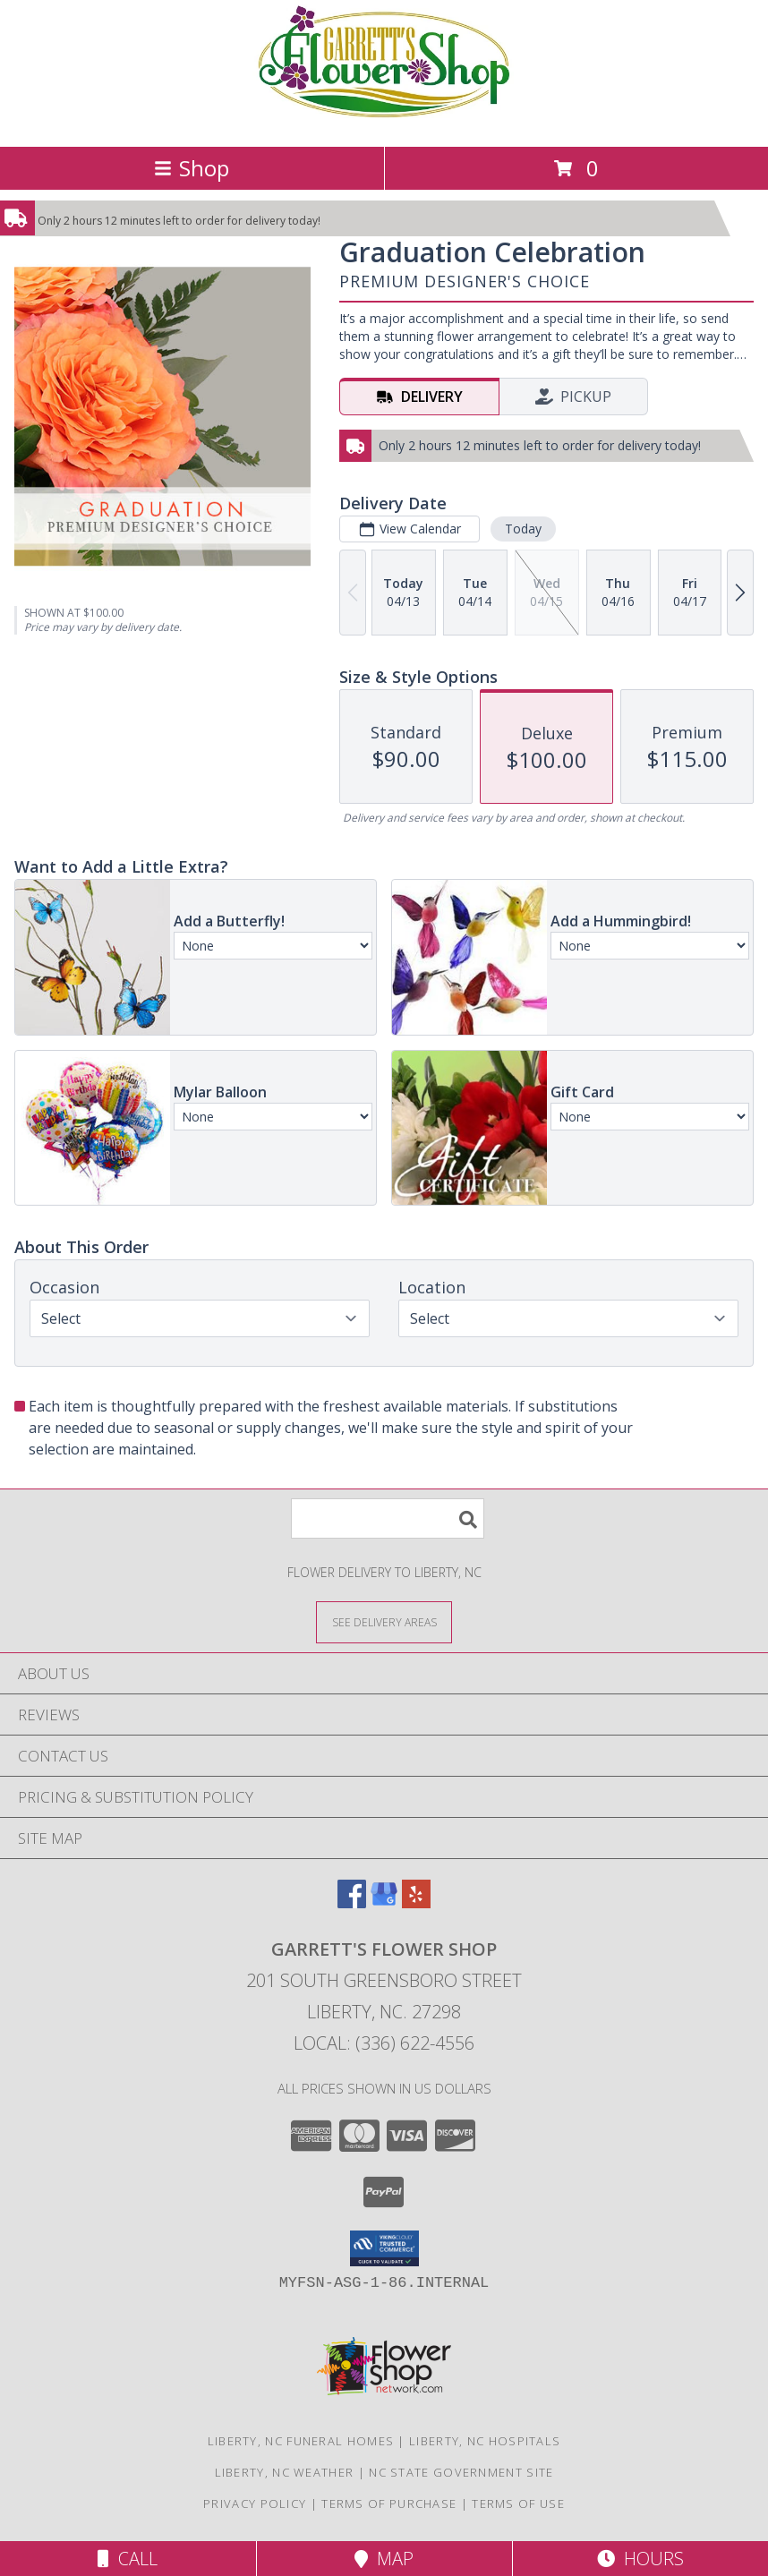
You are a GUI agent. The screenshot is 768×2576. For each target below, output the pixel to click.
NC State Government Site (461, 2472)
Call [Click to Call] (128, 2558)
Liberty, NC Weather (284, 2472)
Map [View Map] (384, 2558)
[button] (384, 2248)
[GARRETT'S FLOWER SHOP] (384, 120)
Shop (191, 168)
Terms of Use (518, 2503)
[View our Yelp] (416, 1902)
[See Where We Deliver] (384, 1621)
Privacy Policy (254, 2503)
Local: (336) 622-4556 (384, 2043)
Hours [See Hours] (640, 2558)
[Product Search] (387, 1518)
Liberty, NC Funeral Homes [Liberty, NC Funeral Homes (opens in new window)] (301, 2441)
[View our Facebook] (351, 1902)
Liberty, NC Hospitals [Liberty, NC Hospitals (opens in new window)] (484, 2441)
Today (523, 528)
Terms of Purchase (389, 2503)
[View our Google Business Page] (384, 1902)
